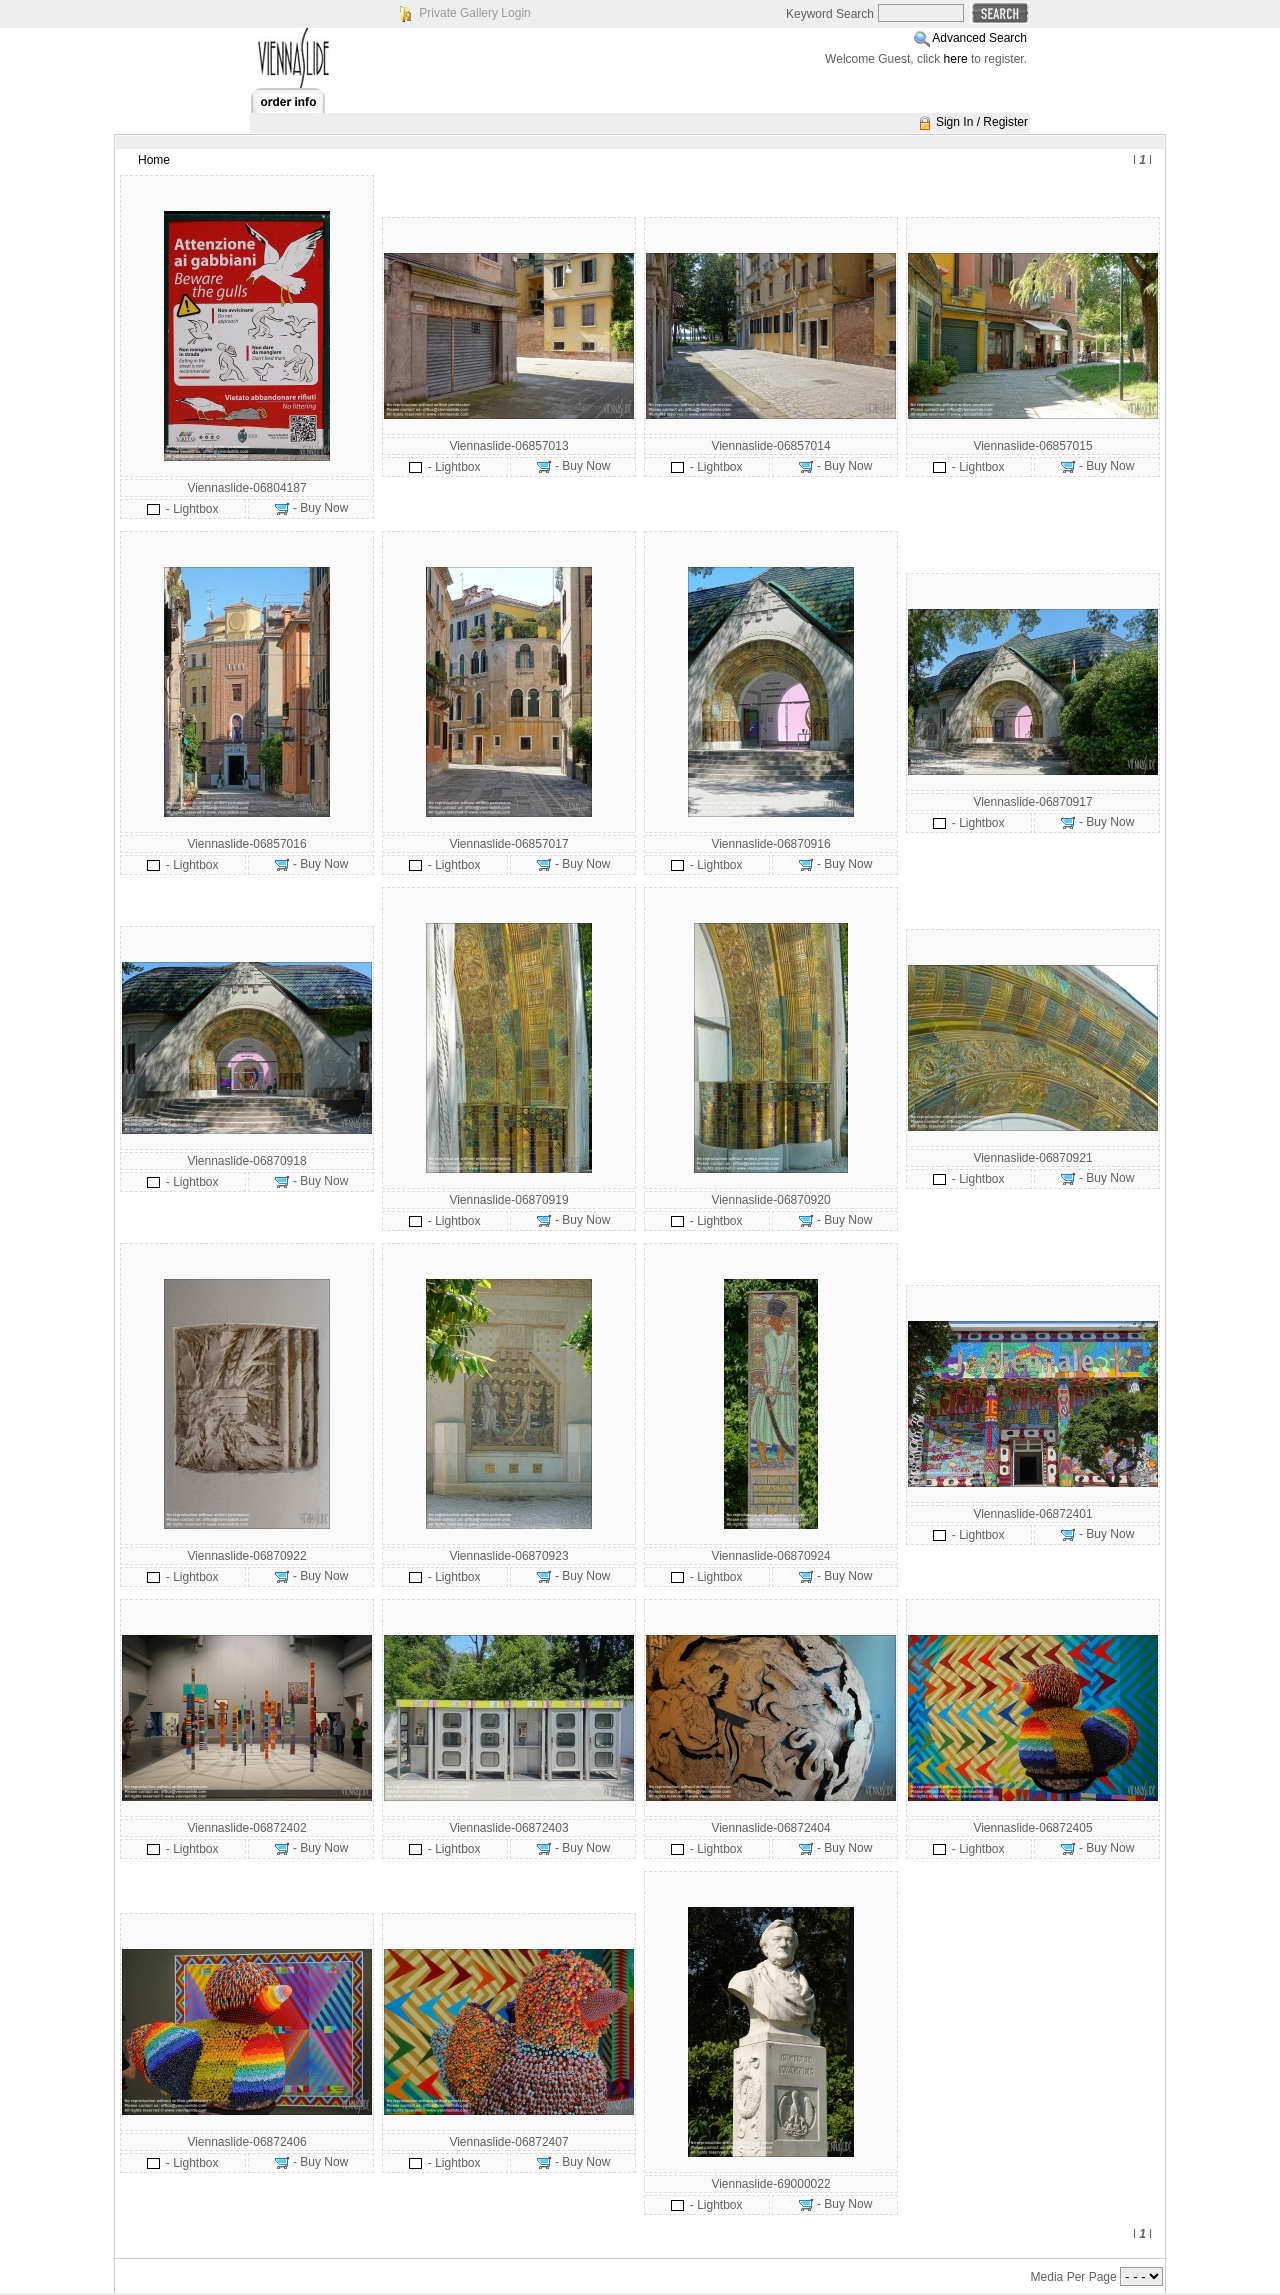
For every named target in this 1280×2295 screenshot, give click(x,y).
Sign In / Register (982, 122)
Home (154, 160)
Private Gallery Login (474, 13)
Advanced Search (979, 38)
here (956, 59)
